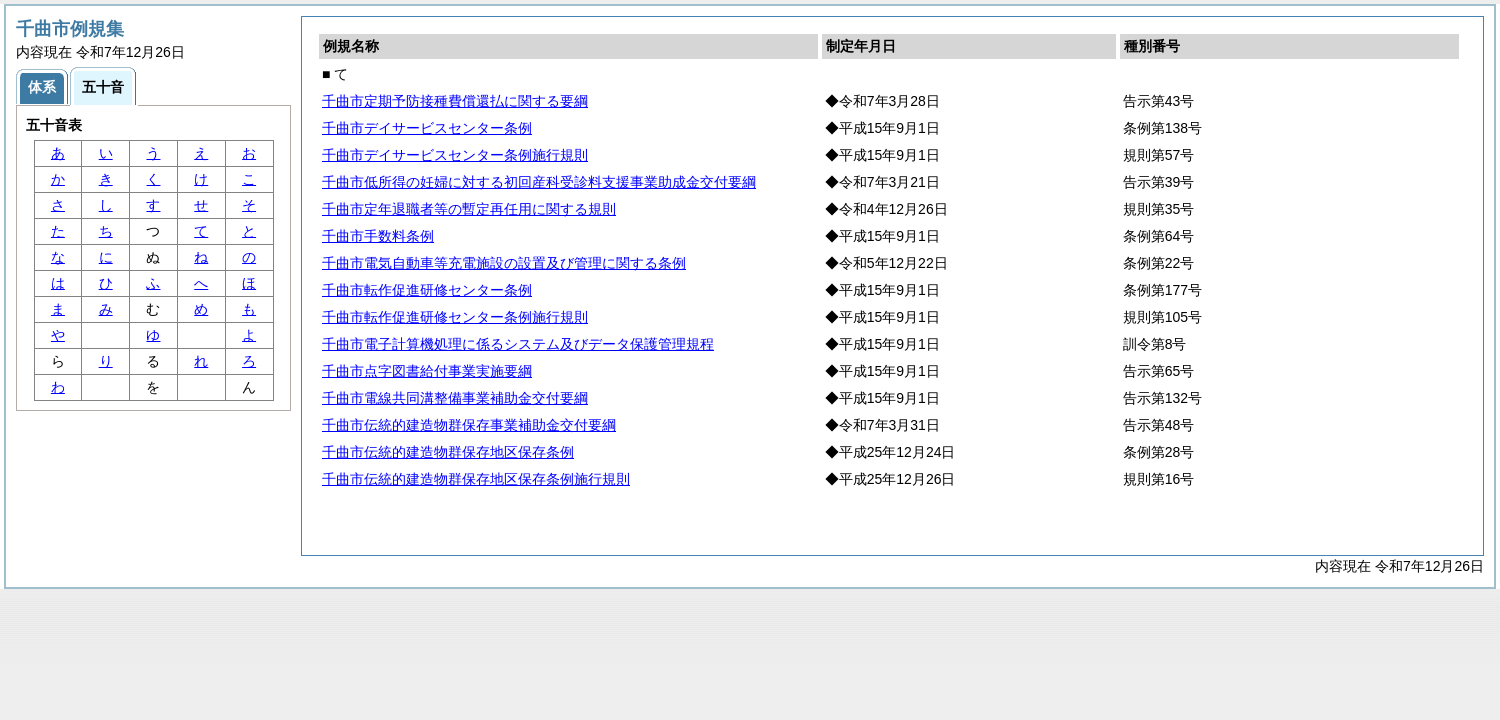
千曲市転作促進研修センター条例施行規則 (455, 317)
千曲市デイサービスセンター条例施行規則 (455, 155)
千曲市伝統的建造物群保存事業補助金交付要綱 (469, 425)
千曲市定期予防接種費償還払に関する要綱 (455, 101)
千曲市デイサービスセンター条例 (427, 128)
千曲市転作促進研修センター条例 (427, 290)
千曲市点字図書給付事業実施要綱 (427, 371)
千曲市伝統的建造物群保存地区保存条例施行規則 (476, 479)
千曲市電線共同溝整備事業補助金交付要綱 (455, 398)
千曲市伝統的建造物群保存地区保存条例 (448, 452)
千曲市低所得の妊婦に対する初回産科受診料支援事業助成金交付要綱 (539, 182)
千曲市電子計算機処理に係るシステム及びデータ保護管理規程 (518, 344)
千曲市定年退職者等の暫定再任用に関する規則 (469, 209)
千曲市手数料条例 (378, 236)
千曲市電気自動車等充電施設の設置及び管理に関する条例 (504, 263)
